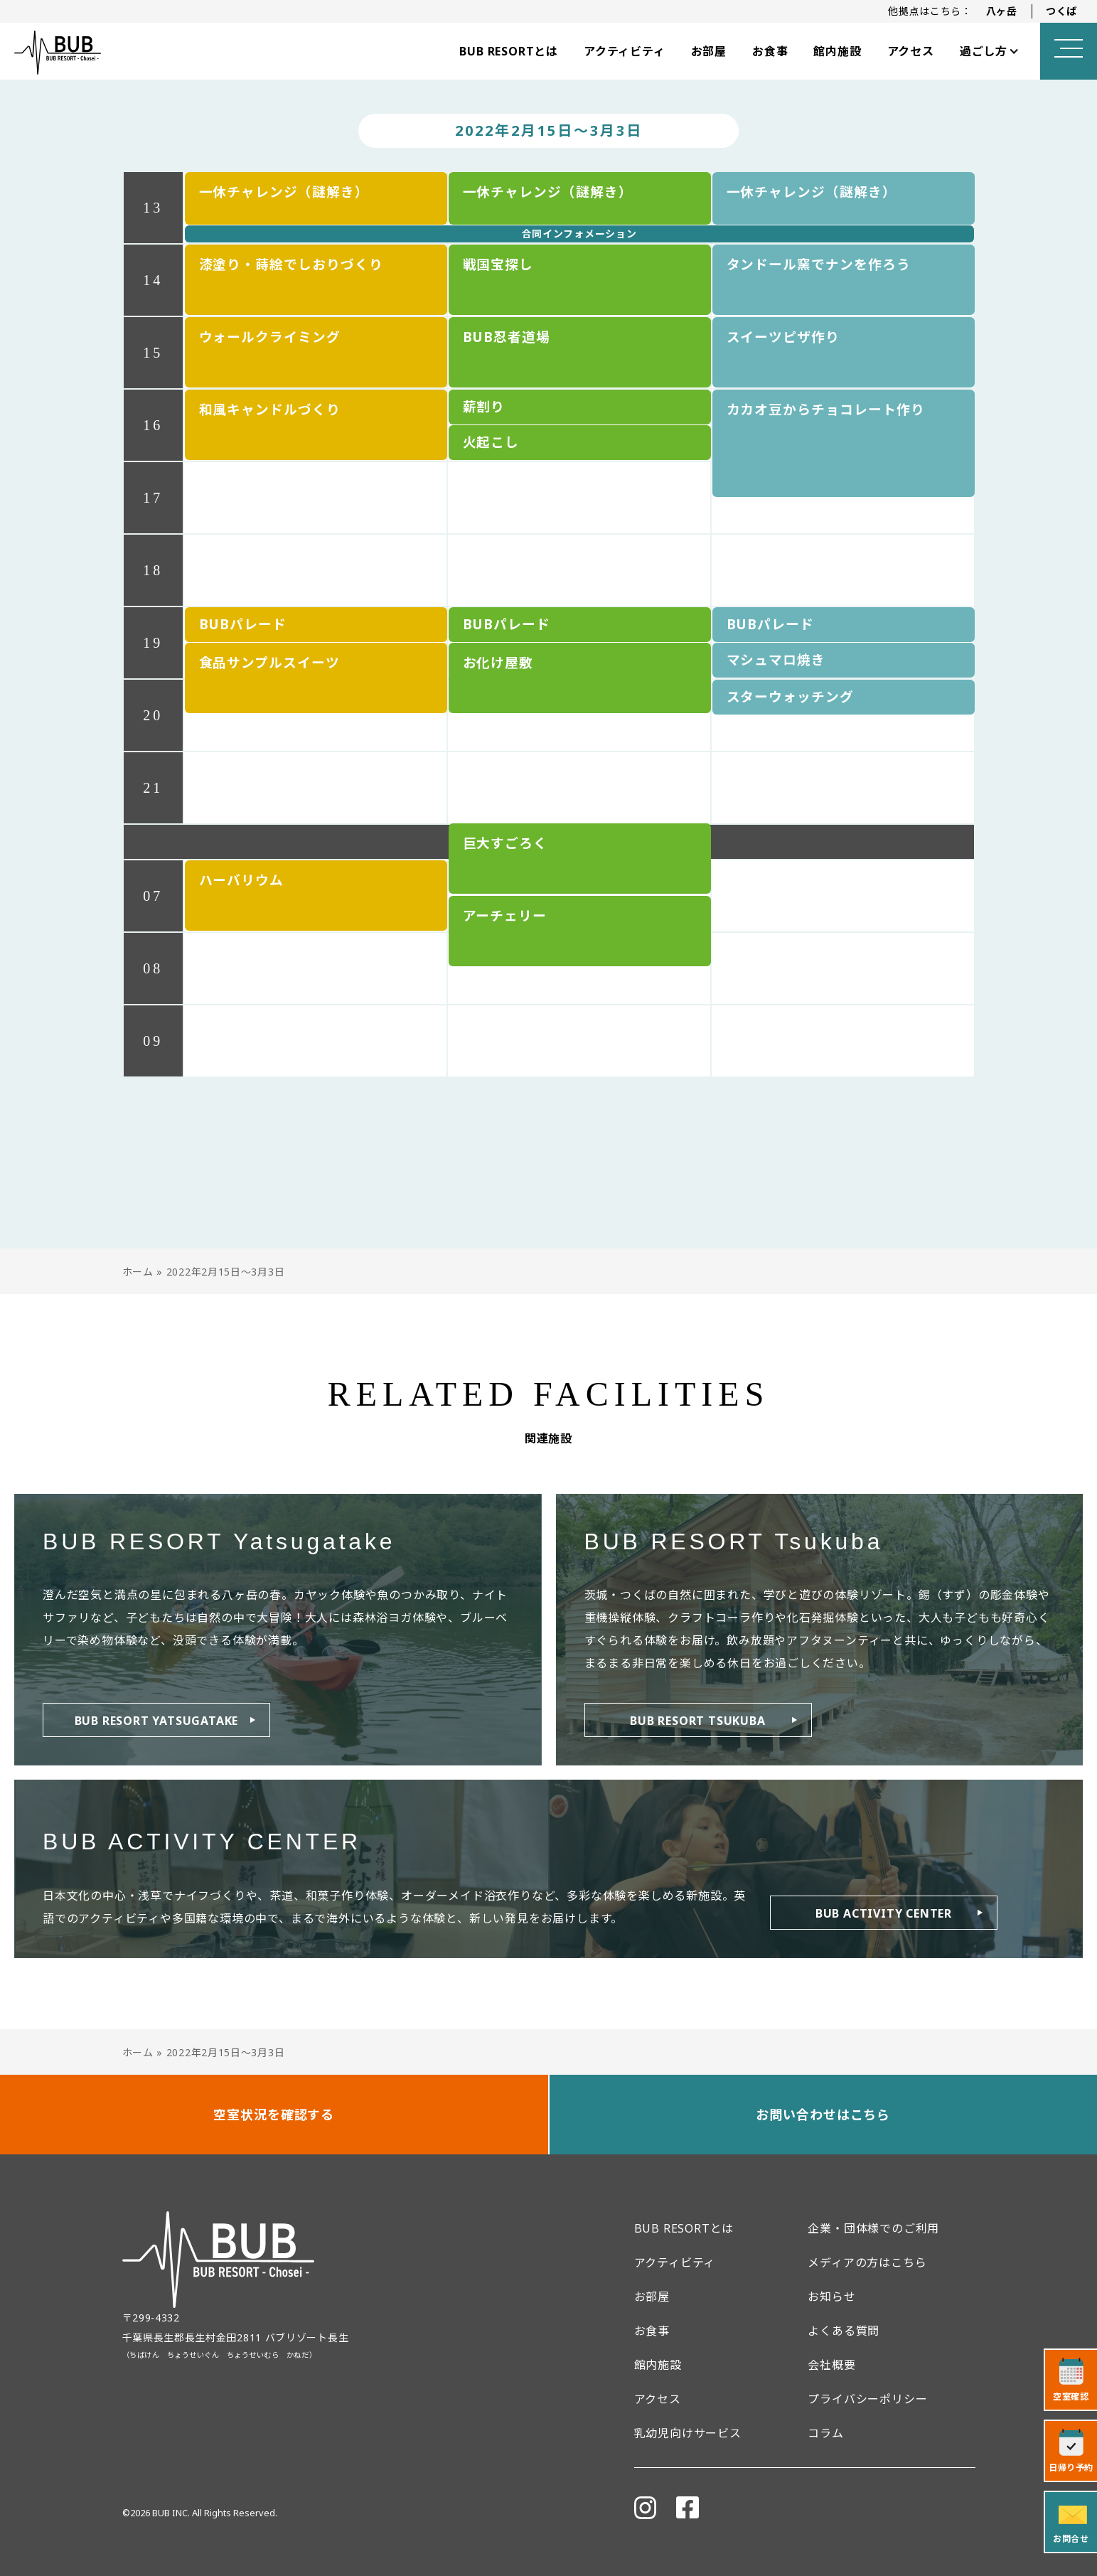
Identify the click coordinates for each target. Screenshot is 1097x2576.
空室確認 (1070, 2396)
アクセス (910, 51)
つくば (1061, 11)
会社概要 (831, 2365)
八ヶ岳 (1001, 11)
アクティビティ (624, 51)
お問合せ (1070, 2539)
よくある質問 (843, 2331)
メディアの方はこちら (867, 2262)
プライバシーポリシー (867, 2399)
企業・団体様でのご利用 (873, 2228)
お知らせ (831, 2296)
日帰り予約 (1071, 2468)
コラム (825, 2433)
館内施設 (837, 51)
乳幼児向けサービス (688, 2433)
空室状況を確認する (273, 2114)
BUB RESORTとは (508, 51)
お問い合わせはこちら (823, 2114)
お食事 (770, 51)
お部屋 (709, 51)
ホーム (138, 1271)
